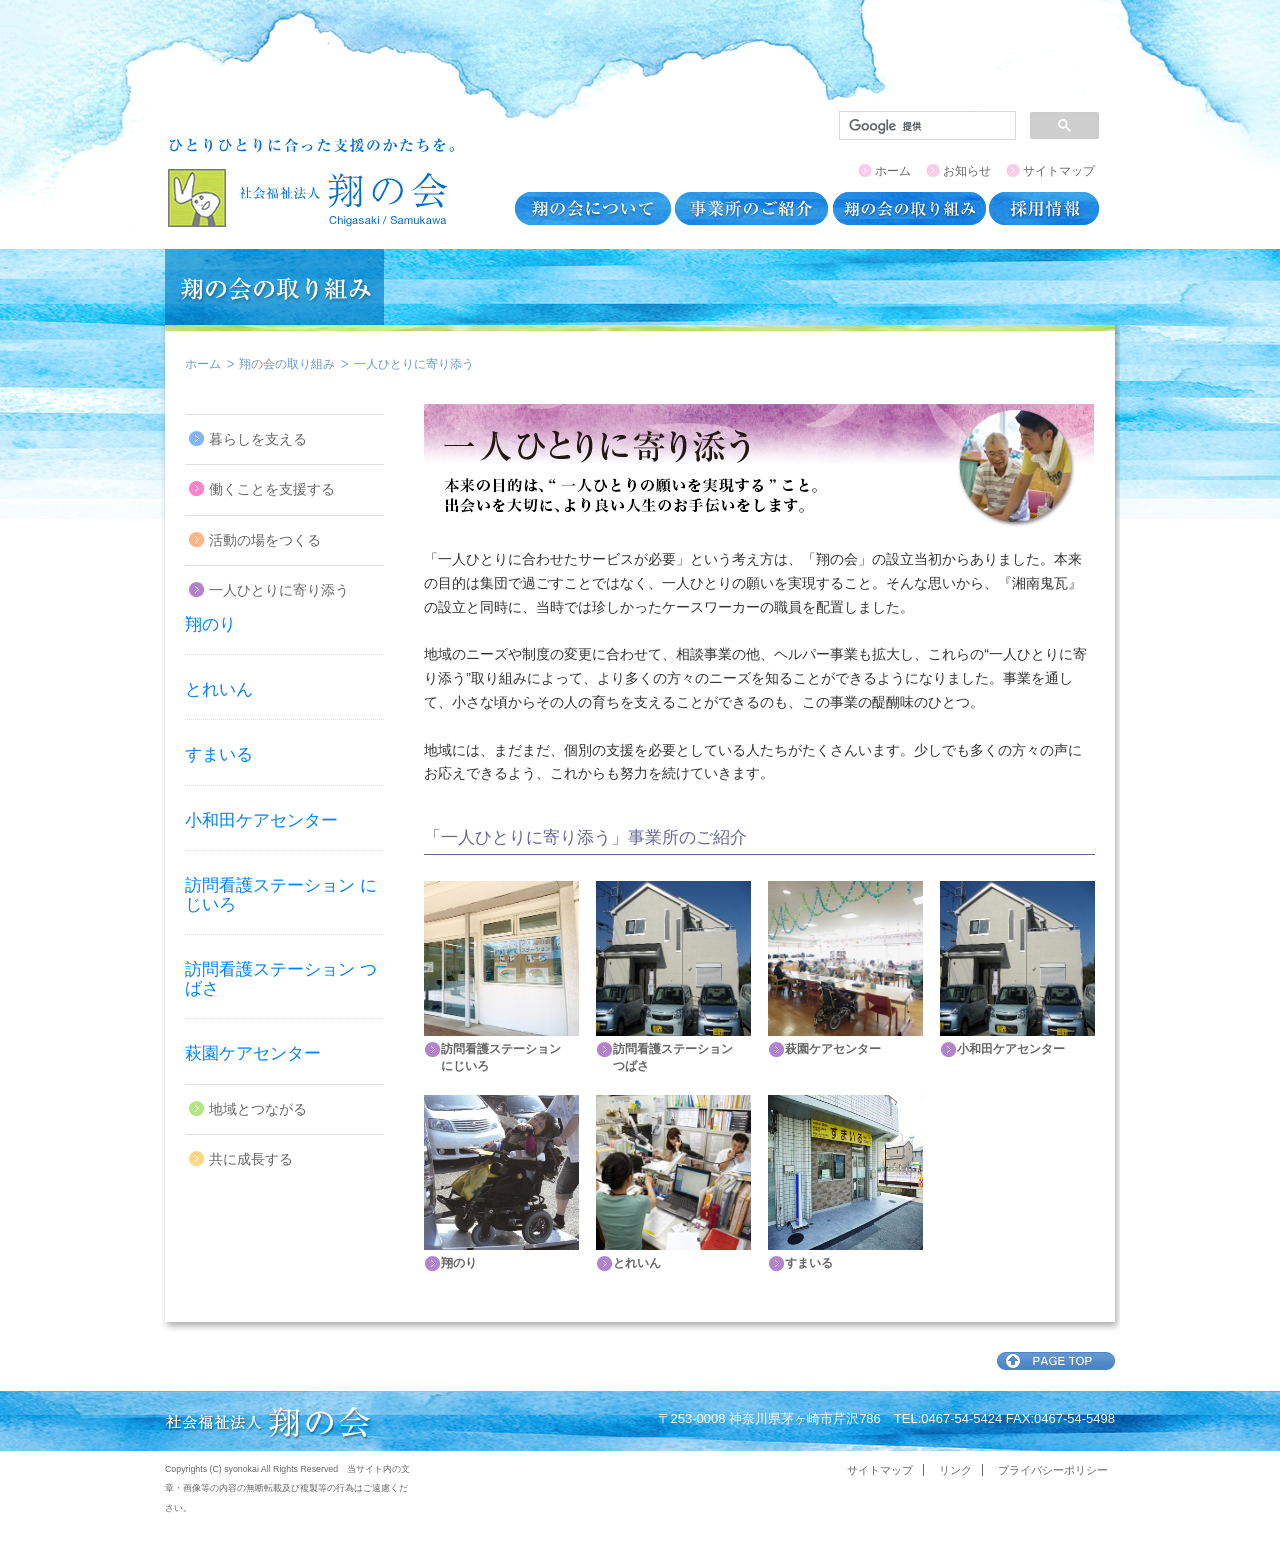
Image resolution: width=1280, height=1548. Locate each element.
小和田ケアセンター (261, 820)
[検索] (925, 126)
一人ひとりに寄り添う (279, 590)
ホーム (893, 171)
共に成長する (251, 1159)
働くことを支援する (272, 489)
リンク (955, 1470)
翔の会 (311, 182)
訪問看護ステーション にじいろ (281, 895)
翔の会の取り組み (287, 364)
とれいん (219, 689)
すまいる (219, 754)
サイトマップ (1059, 171)
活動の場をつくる (265, 540)
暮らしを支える (258, 439)
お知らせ (967, 171)
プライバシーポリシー (1053, 1470)
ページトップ (1056, 1361)
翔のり (210, 624)
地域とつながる (258, 1109)
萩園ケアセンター (253, 1053)
